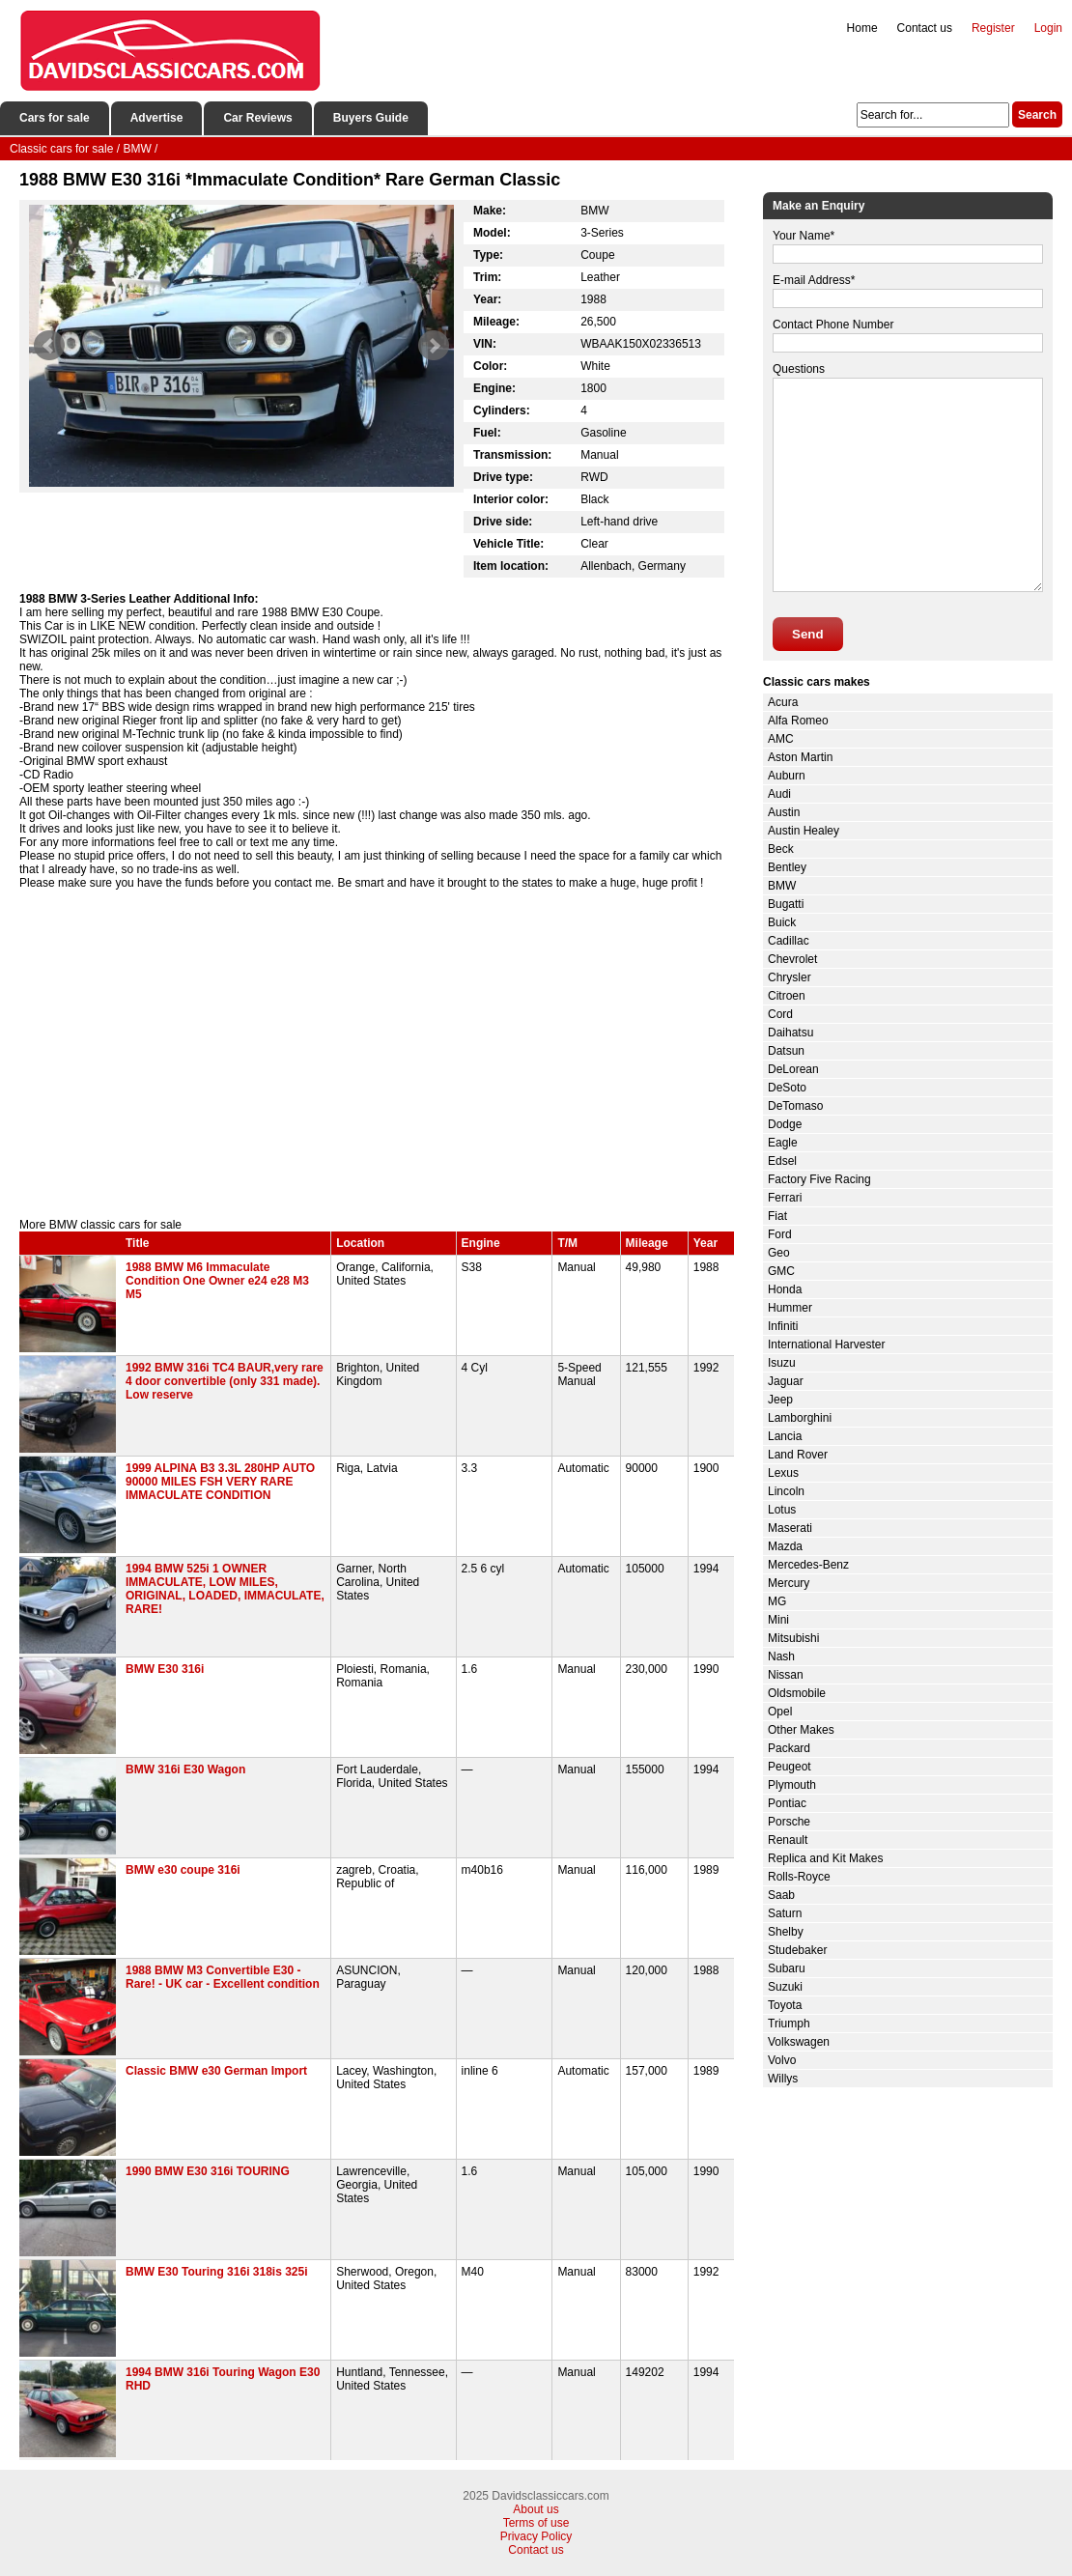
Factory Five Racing (819, 1179)
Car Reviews (257, 118)
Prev (49, 345)
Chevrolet (792, 959)
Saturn (785, 1913)
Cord (780, 1014)
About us (535, 2509)
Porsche (789, 1821)
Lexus (783, 1473)
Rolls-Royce (799, 1876)
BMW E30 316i (165, 1669)
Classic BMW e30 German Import (216, 2071)
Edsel (782, 1161)
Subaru (786, 1968)
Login (1048, 28)
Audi (779, 794)
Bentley (787, 867)
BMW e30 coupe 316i (183, 1870)
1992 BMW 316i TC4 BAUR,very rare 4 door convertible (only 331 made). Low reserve (225, 1381)
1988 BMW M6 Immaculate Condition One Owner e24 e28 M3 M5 (217, 1280)
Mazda (785, 1546)
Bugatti (786, 904)
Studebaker (797, 1950)
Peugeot (789, 1766)
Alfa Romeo (798, 720)
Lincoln (786, 1491)
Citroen (786, 996)
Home (862, 28)
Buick (782, 922)
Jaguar (786, 1381)
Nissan (786, 1675)
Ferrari (785, 1197)
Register (993, 28)
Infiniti (783, 1326)
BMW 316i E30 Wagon (185, 1769)
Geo (779, 1253)
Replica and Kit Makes (825, 1858)
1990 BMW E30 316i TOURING (208, 2171)
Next (433, 345)
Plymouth (792, 1785)
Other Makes (801, 1730)
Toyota (785, 2005)
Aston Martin (800, 757)
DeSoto (787, 1087)
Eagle (783, 1142)
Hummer (790, 1308)
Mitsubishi (793, 1638)
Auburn (786, 775)
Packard (789, 1748)
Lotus (782, 1509)
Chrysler (789, 977)
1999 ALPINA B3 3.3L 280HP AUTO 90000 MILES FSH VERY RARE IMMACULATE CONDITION (220, 1481)
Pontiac (787, 1803)
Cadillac (788, 941)
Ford (780, 1234)
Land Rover (798, 1454)
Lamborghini (800, 1418)
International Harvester (826, 1344)
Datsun (786, 1051)
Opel (780, 1711)
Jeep (780, 1399)
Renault (787, 1840)
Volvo (782, 2060)
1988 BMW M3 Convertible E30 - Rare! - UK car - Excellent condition (223, 1977)
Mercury (788, 1583)
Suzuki (785, 1987)
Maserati (790, 1528)
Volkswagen (799, 2042)
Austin (784, 812)
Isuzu (782, 1363)
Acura (783, 702)
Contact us (924, 28)
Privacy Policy (536, 2536)
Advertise (156, 118)
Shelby (786, 1932)
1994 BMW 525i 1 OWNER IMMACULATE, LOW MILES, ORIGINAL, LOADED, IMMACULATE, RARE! (225, 1589)
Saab (781, 1895)
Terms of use (536, 2523)
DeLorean (793, 1069)
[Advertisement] (376, 1054)
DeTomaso (795, 1106)
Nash (781, 1656)
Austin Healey (803, 830)
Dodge (785, 1124)
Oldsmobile (797, 1693)
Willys (783, 2078)
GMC (781, 1271)
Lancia (785, 1436)
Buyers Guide (371, 118)
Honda (785, 1289)
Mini (778, 1620)
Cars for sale (54, 118)
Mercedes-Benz (808, 1564)
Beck (781, 849)
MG (777, 1601)
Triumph (789, 2023)
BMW (782, 885)
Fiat (777, 1216)
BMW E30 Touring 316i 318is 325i (217, 2272)
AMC (781, 739)
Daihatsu (790, 1032)
